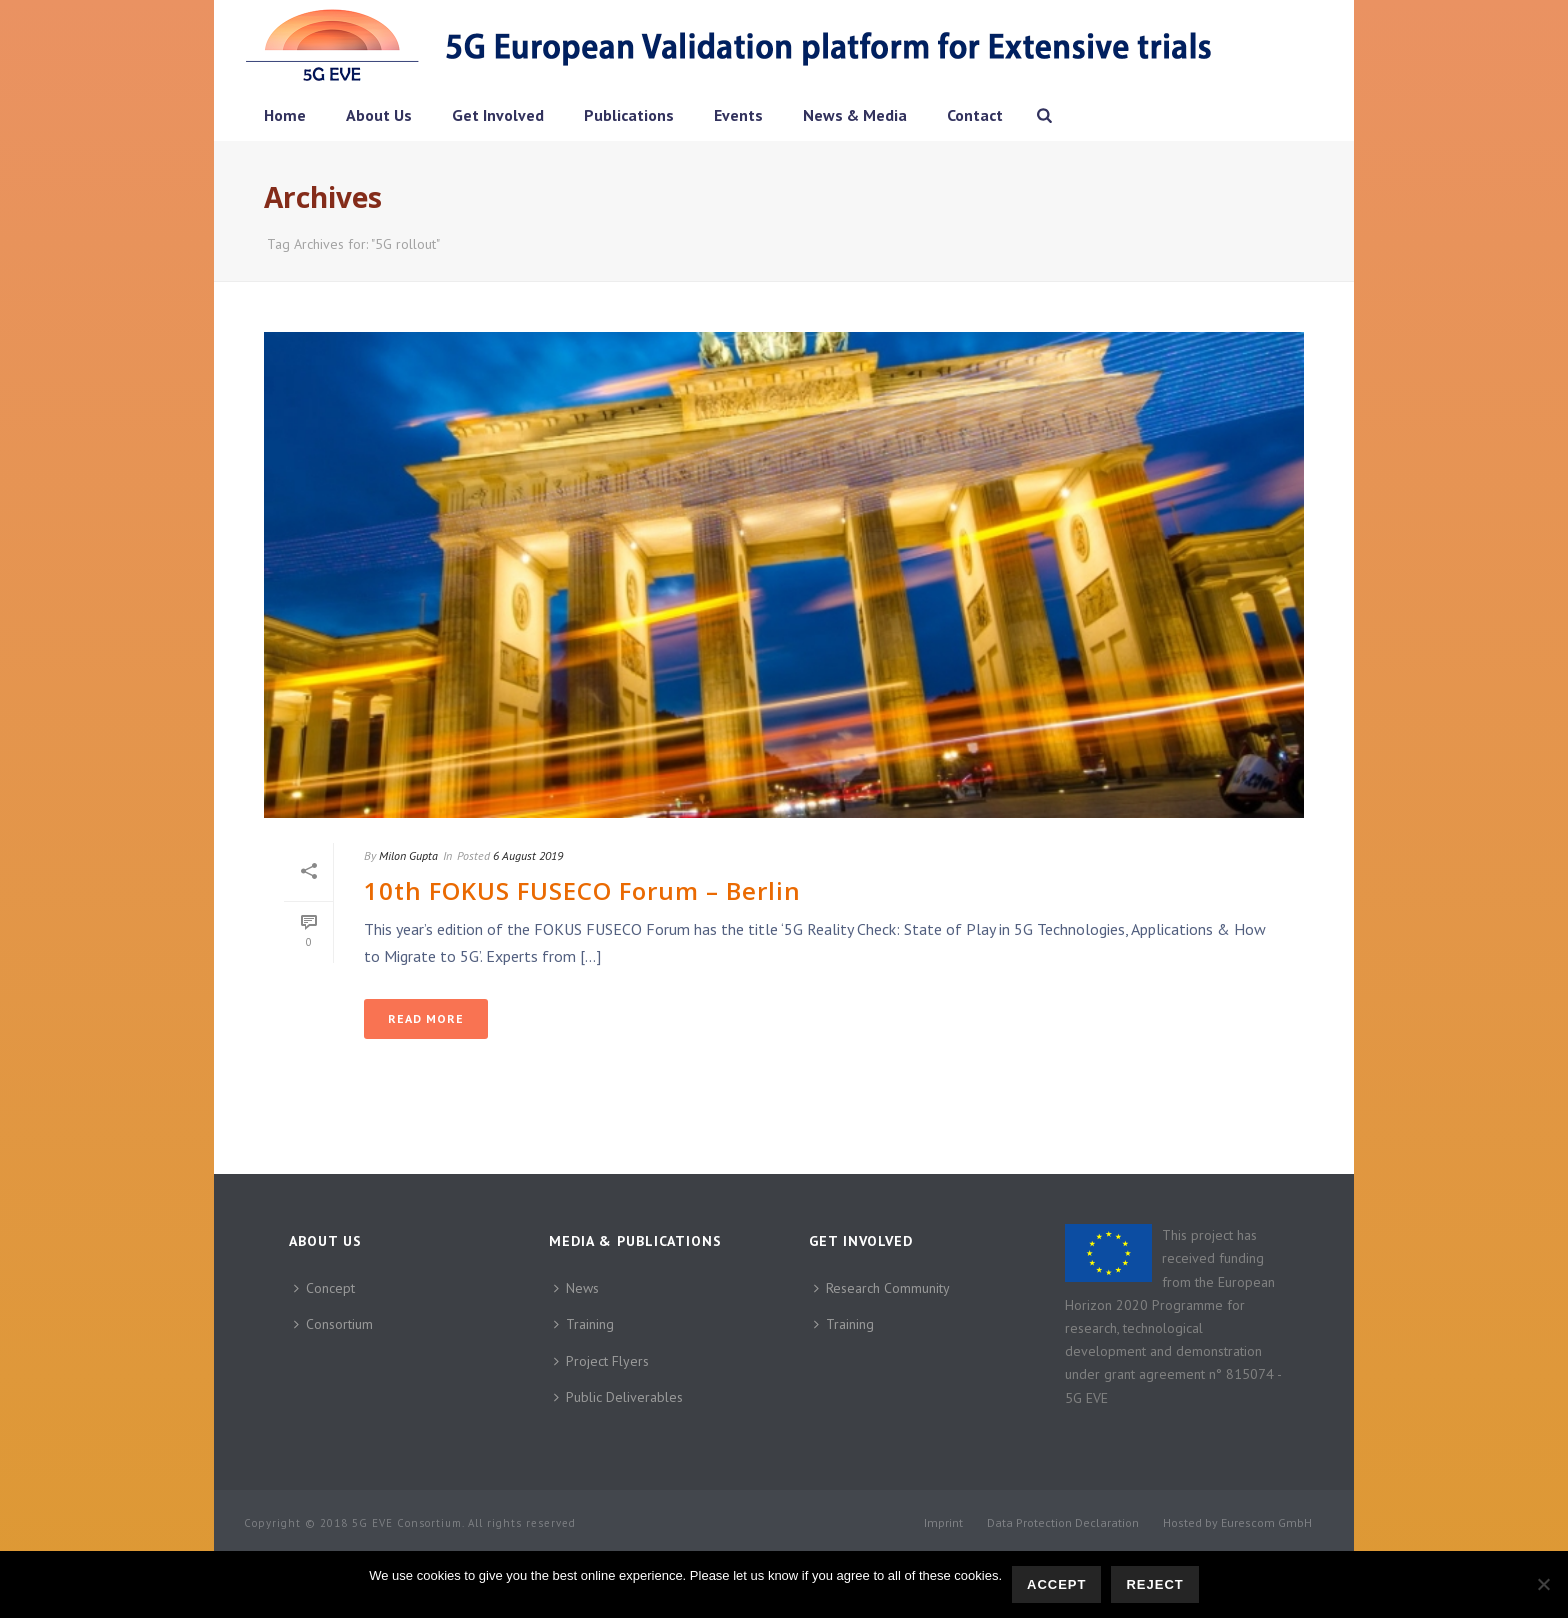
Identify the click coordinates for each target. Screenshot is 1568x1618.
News (576, 1288)
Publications (629, 115)
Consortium (333, 1324)
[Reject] (1543, 1584)
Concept (324, 1288)
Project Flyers (601, 1361)
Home (285, 115)
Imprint (943, 1522)
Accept (1056, 1584)
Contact (975, 115)
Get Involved (498, 115)
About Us (379, 115)
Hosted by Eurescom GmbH (1237, 1522)
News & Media (855, 115)
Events (738, 115)
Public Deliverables (618, 1397)
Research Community (882, 1288)
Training (584, 1324)
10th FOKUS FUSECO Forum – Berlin (582, 890)
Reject (1154, 1584)
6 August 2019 (528, 855)
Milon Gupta (408, 855)
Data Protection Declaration (1063, 1522)
